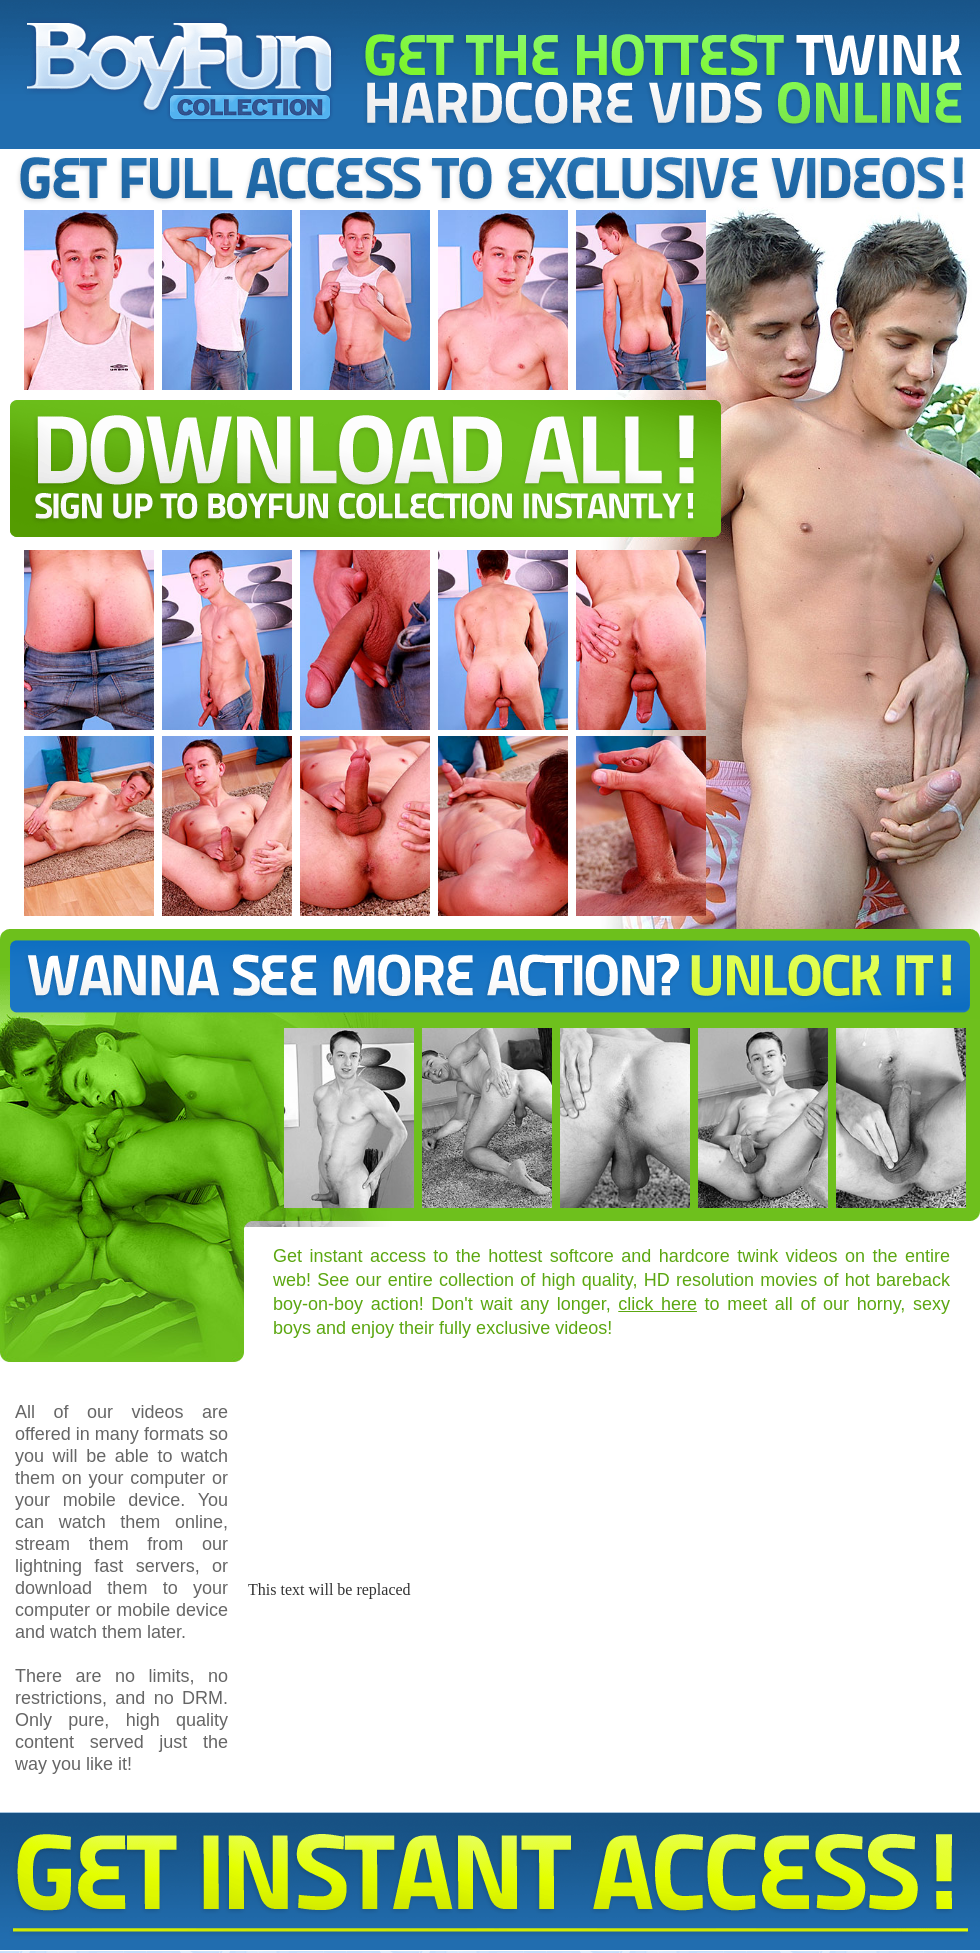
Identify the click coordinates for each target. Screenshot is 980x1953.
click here (657, 1304)
